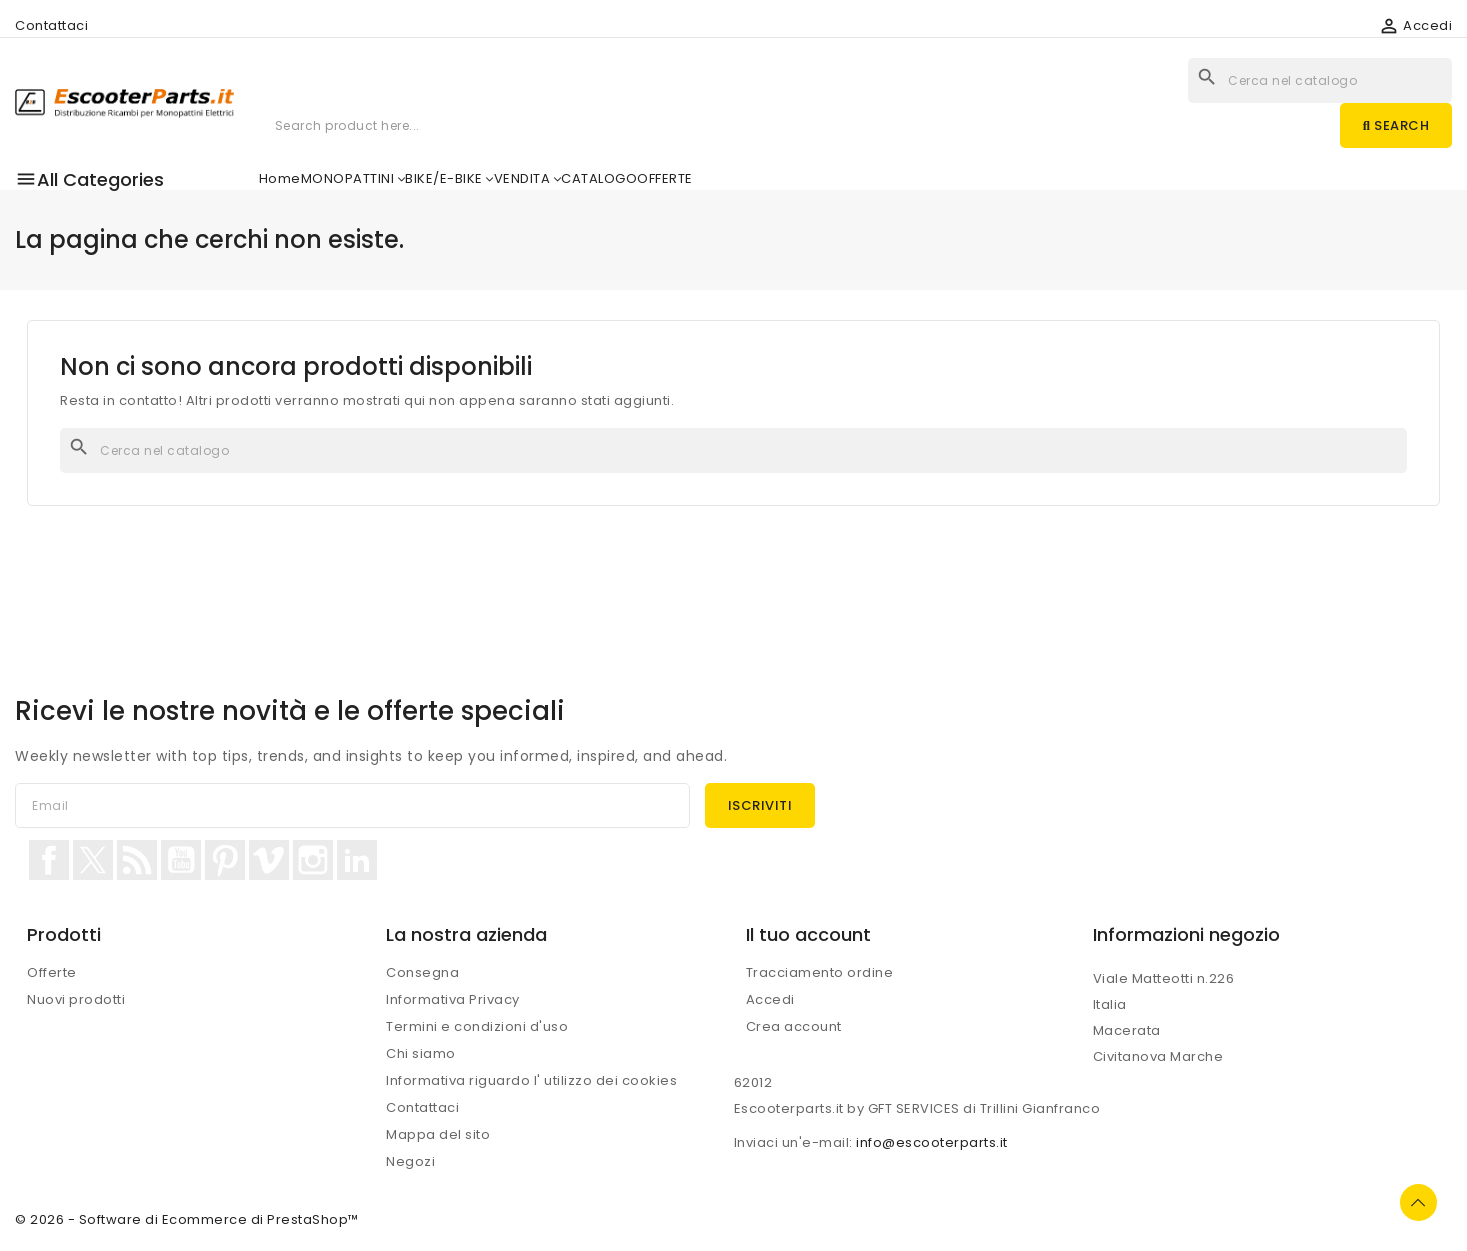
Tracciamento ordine (820, 972)
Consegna (422, 972)
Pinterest (225, 860)
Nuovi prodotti (76, 999)
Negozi (410, 1161)
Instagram (313, 860)
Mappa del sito (438, 1134)
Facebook (49, 860)
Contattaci (51, 25)
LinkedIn (357, 860)
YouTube (181, 860)
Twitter (93, 860)
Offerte (52, 972)
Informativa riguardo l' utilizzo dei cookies (531, 1080)
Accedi (770, 999)
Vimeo (269, 860)
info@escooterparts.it (932, 1142)
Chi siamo (421, 1053)
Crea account (794, 1026)
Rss (137, 860)
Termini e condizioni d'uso (477, 1026)
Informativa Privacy (453, 999)
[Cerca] (733, 450)
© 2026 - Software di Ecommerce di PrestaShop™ (187, 1219)
